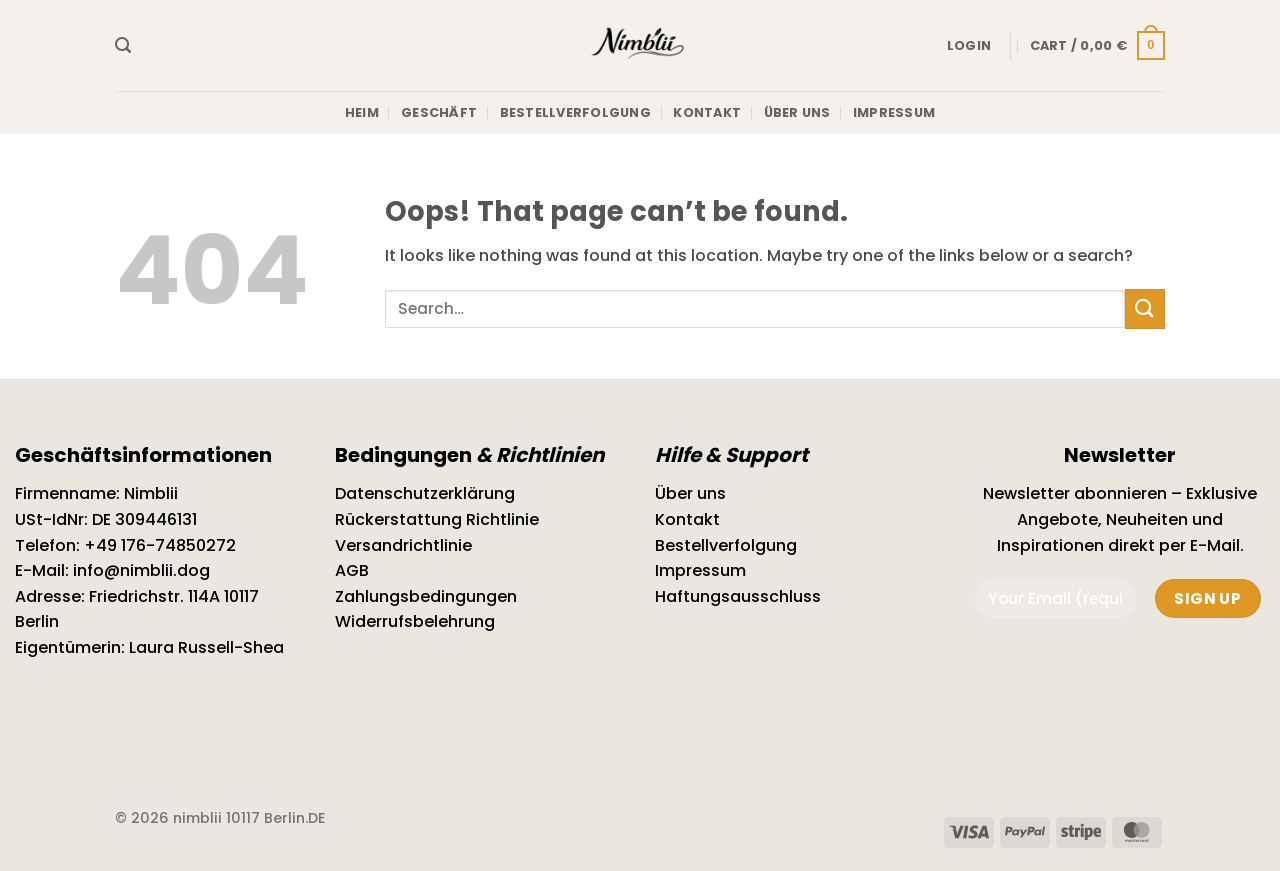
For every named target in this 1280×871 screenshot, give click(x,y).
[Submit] (1145, 308)
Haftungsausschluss (738, 596)
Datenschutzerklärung (425, 493)
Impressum (894, 112)
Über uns (797, 112)
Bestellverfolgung (575, 112)
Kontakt (707, 112)
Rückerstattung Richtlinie (437, 519)
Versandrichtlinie (403, 545)
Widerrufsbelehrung (415, 621)
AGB (352, 570)
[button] (123, 45)
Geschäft (439, 112)
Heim (362, 112)
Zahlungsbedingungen (426, 596)
